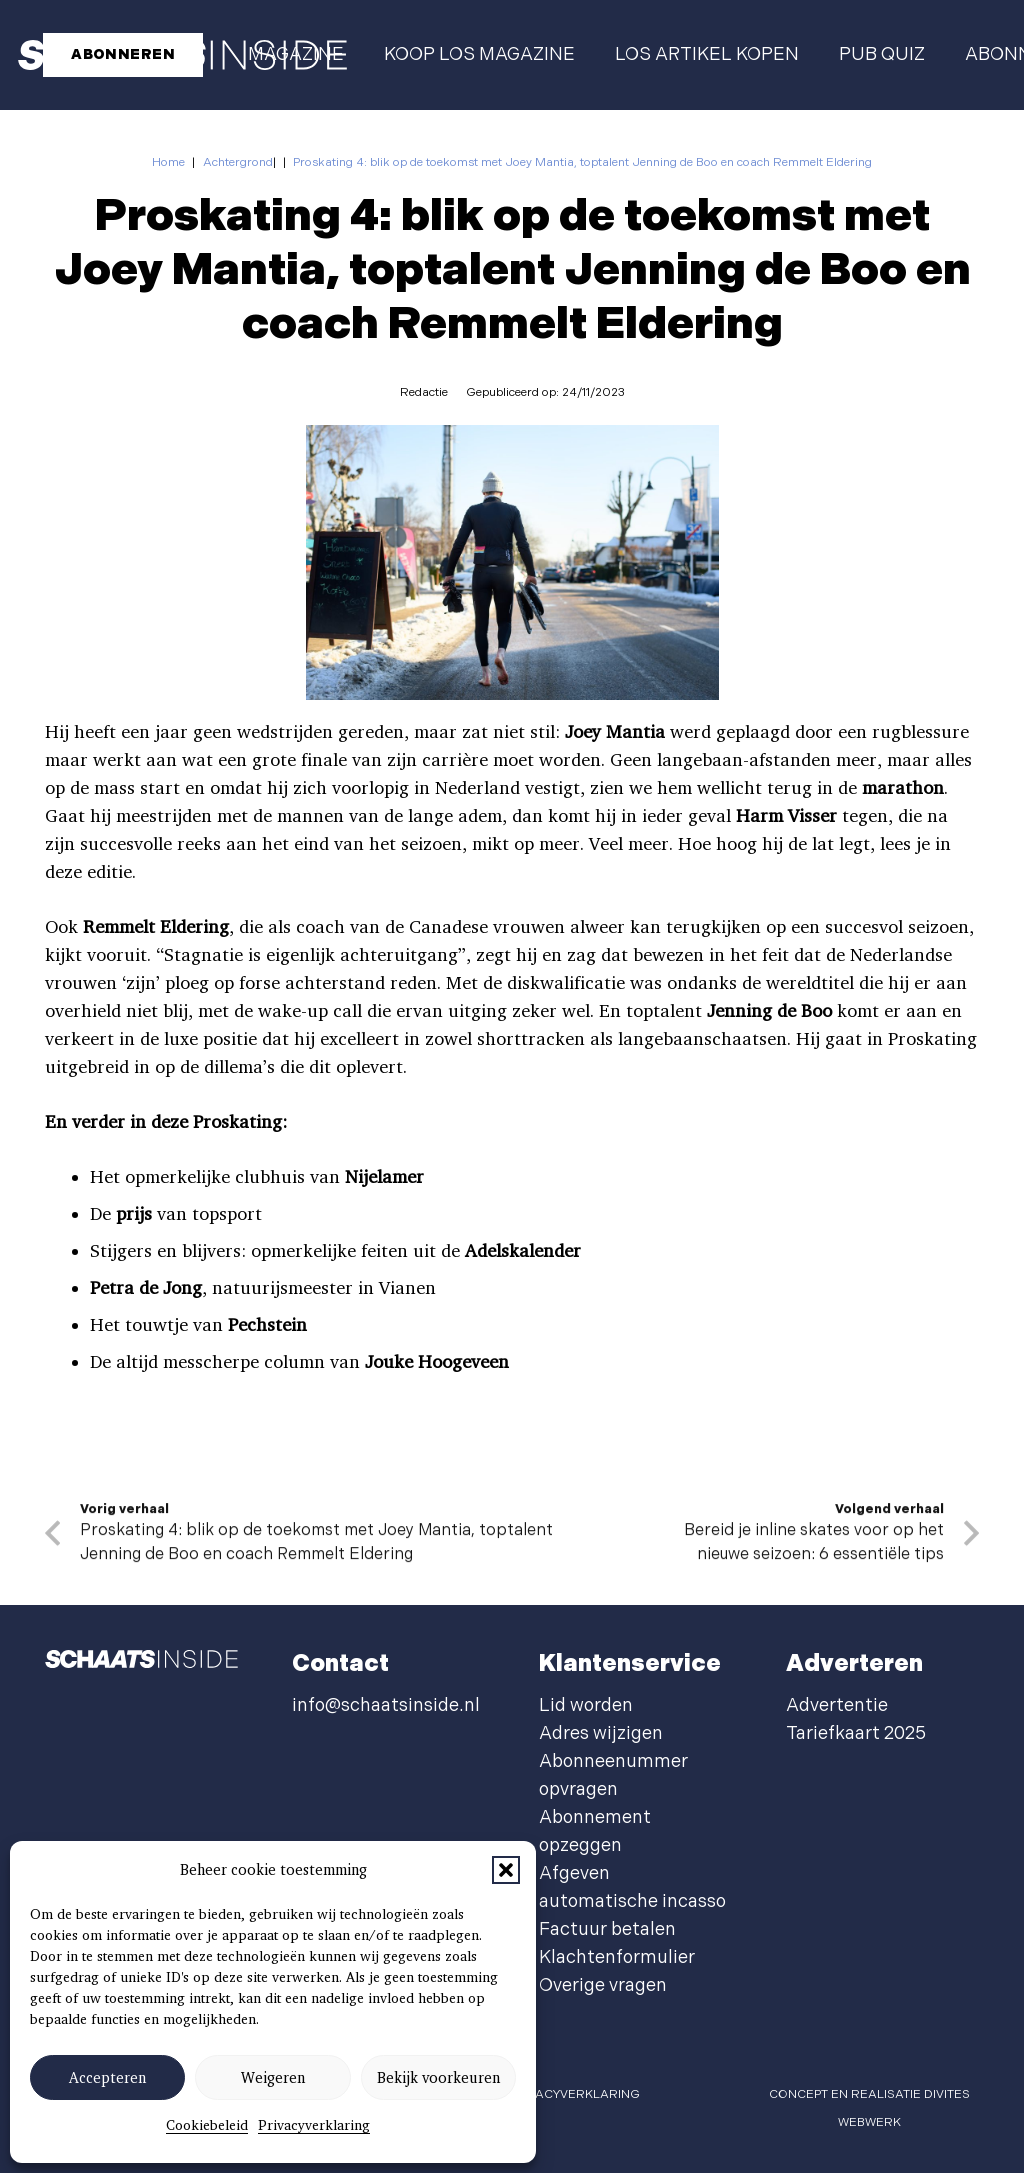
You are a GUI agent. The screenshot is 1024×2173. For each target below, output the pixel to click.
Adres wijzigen (601, 1733)
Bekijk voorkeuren (438, 2078)
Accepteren (107, 2078)
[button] (506, 1870)
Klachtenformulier (617, 1957)
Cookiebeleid (207, 2125)
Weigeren (273, 2078)
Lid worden (586, 1705)
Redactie (424, 392)
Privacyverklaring (314, 2125)
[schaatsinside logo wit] (141, 1664)
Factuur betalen (607, 1929)
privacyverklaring (574, 2094)
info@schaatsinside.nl (386, 1705)
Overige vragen (603, 1985)
